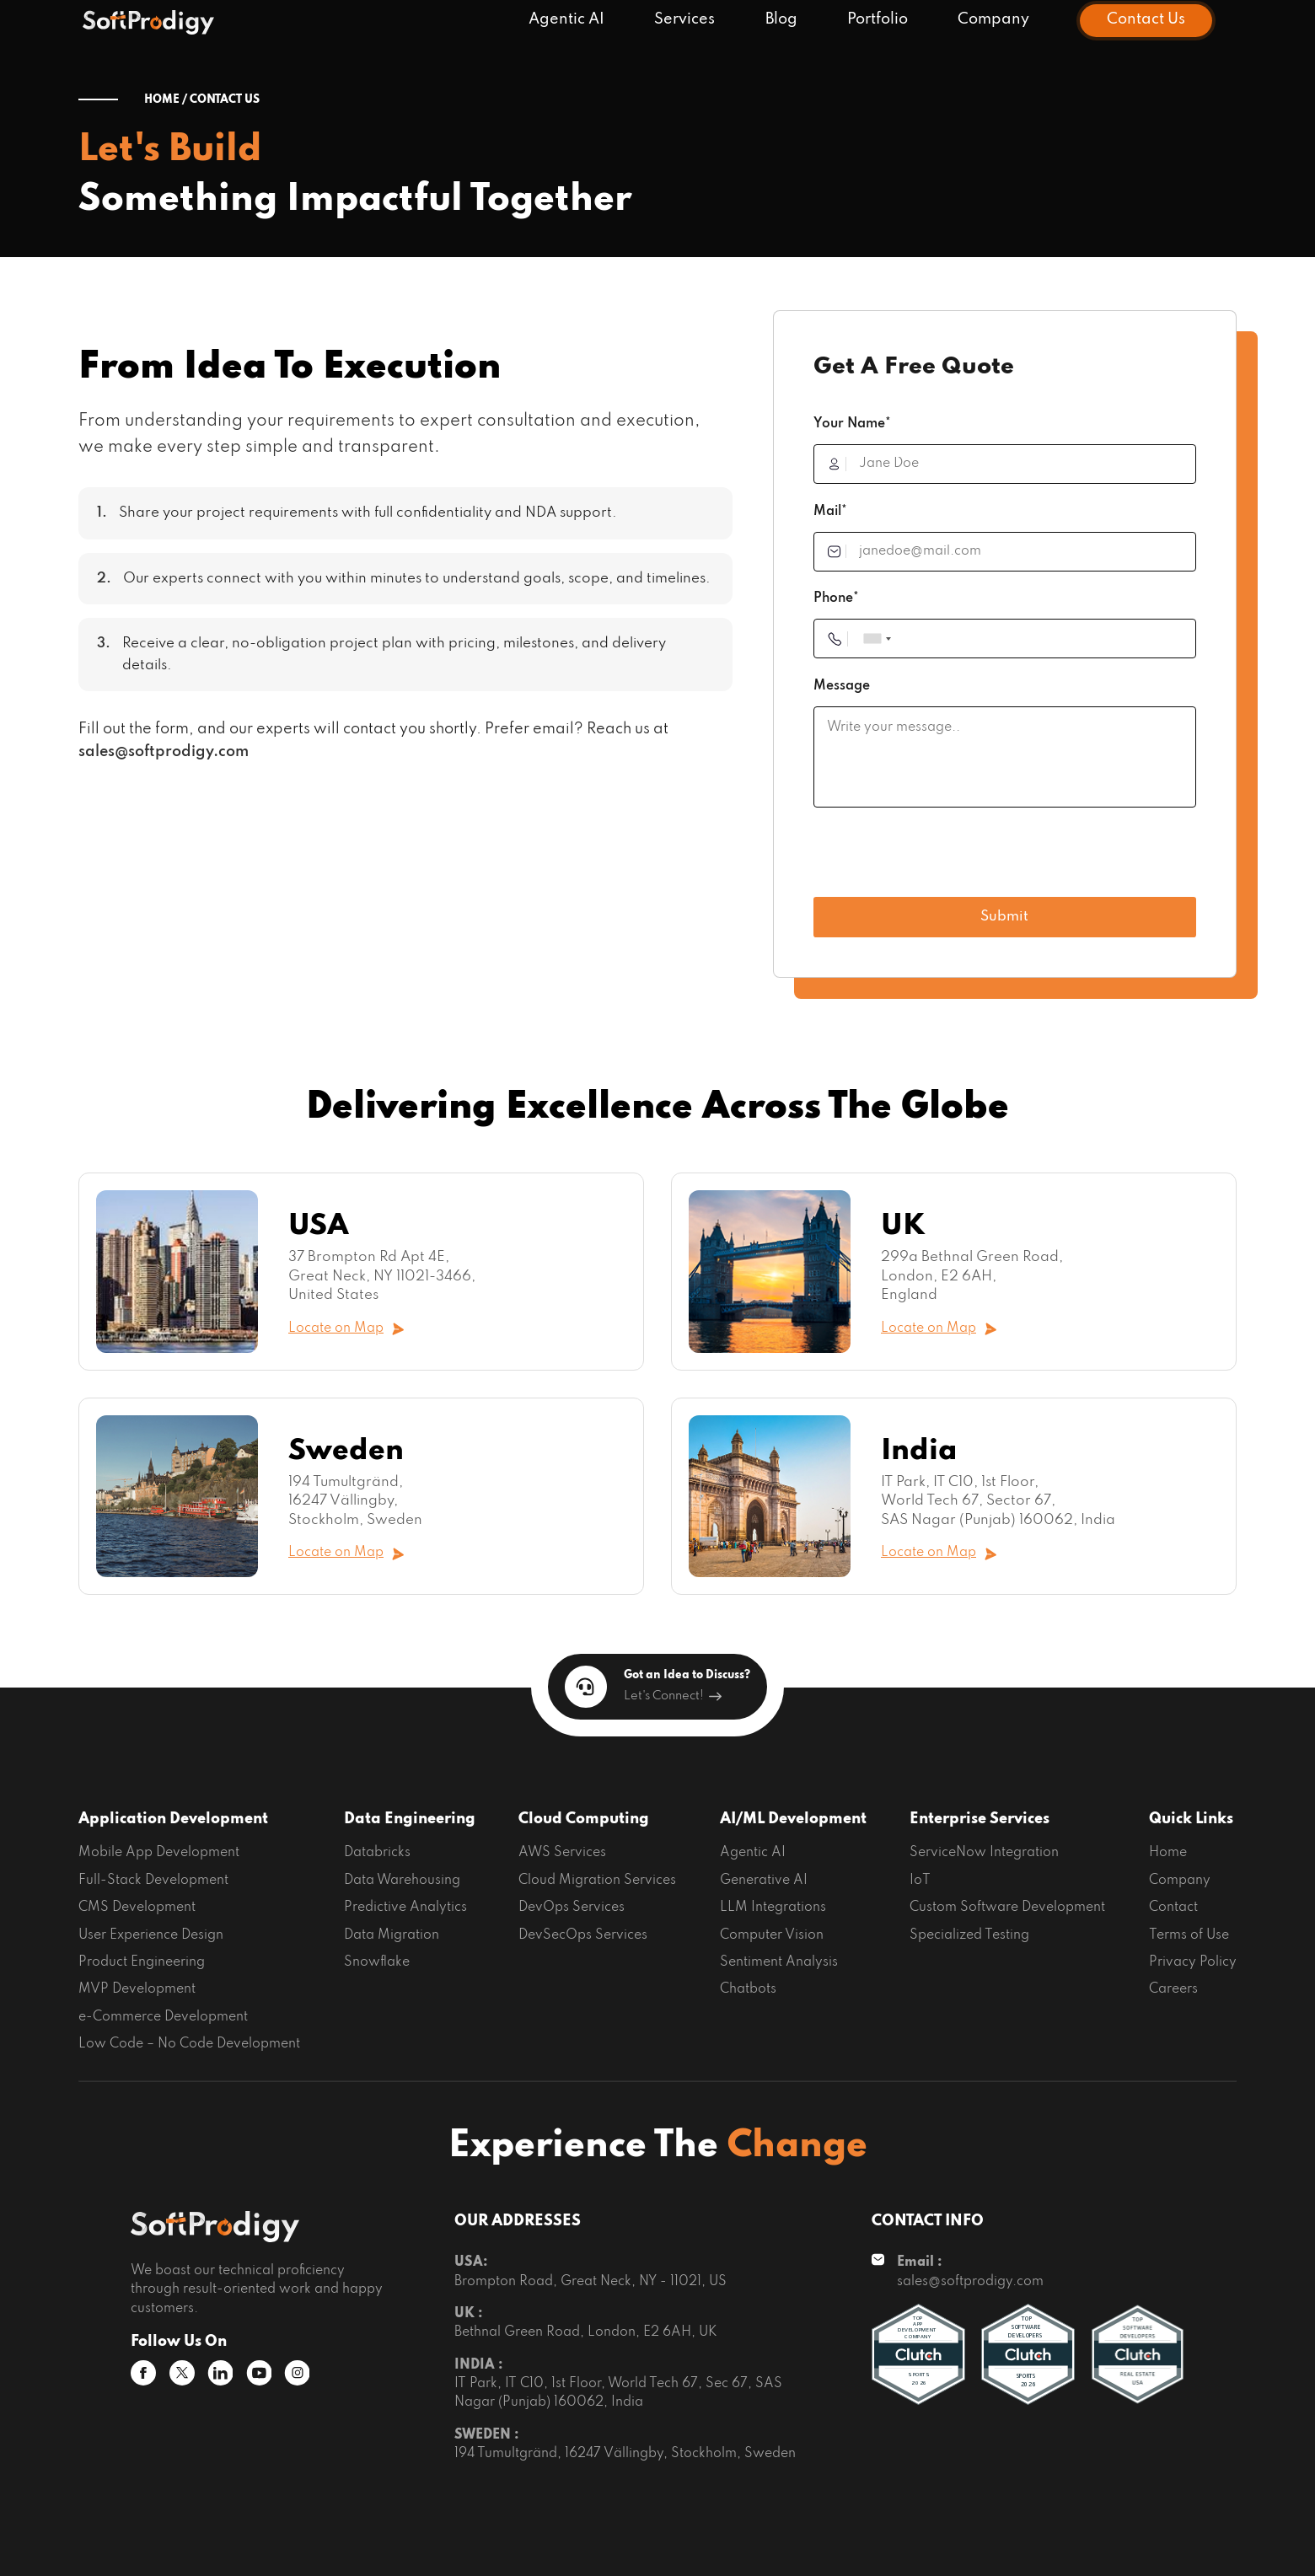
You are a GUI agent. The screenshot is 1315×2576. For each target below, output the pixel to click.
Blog (781, 20)
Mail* (830, 511)
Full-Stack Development (153, 1880)
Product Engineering (141, 1962)
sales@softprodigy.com (163, 751)
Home (1168, 1853)
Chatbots (748, 1989)
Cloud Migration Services (597, 1880)
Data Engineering (409, 1819)
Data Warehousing (402, 1880)
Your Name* (852, 424)
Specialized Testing (969, 1935)
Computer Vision (772, 1935)
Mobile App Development (158, 1853)
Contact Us (1146, 20)
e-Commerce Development (163, 2017)
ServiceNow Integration (984, 1853)
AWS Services (562, 1853)
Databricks (377, 1853)
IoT (920, 1880)
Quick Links (1191, 1819)
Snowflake (377, 1962)
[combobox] (876, 638)
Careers (1173, 1989)
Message (841, 686)
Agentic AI (566, 20)
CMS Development (137, 1907)
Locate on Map (346, 1329)
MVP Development (137, 1989)
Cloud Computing (583, 1819)
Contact (1173, 1907)
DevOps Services (571, 1907)
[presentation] (941, 859)
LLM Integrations (773, 1907)
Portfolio (877, 20)
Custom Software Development (1007, 1907)
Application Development (173, 1819)
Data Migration (391, 1935)
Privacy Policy (1193, 1962)
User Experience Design (150, 1935)
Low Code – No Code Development (189, 2044)
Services (684, 20)
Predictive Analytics (405, 1907)
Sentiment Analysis (779, 1962)
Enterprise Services (979, 1819)
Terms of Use (1189, 1935)
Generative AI (764, 1880)
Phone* (836, 598)
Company (993, 20)
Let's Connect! (673, 1696)
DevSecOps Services (582, 1935)
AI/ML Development (793, 1819)
